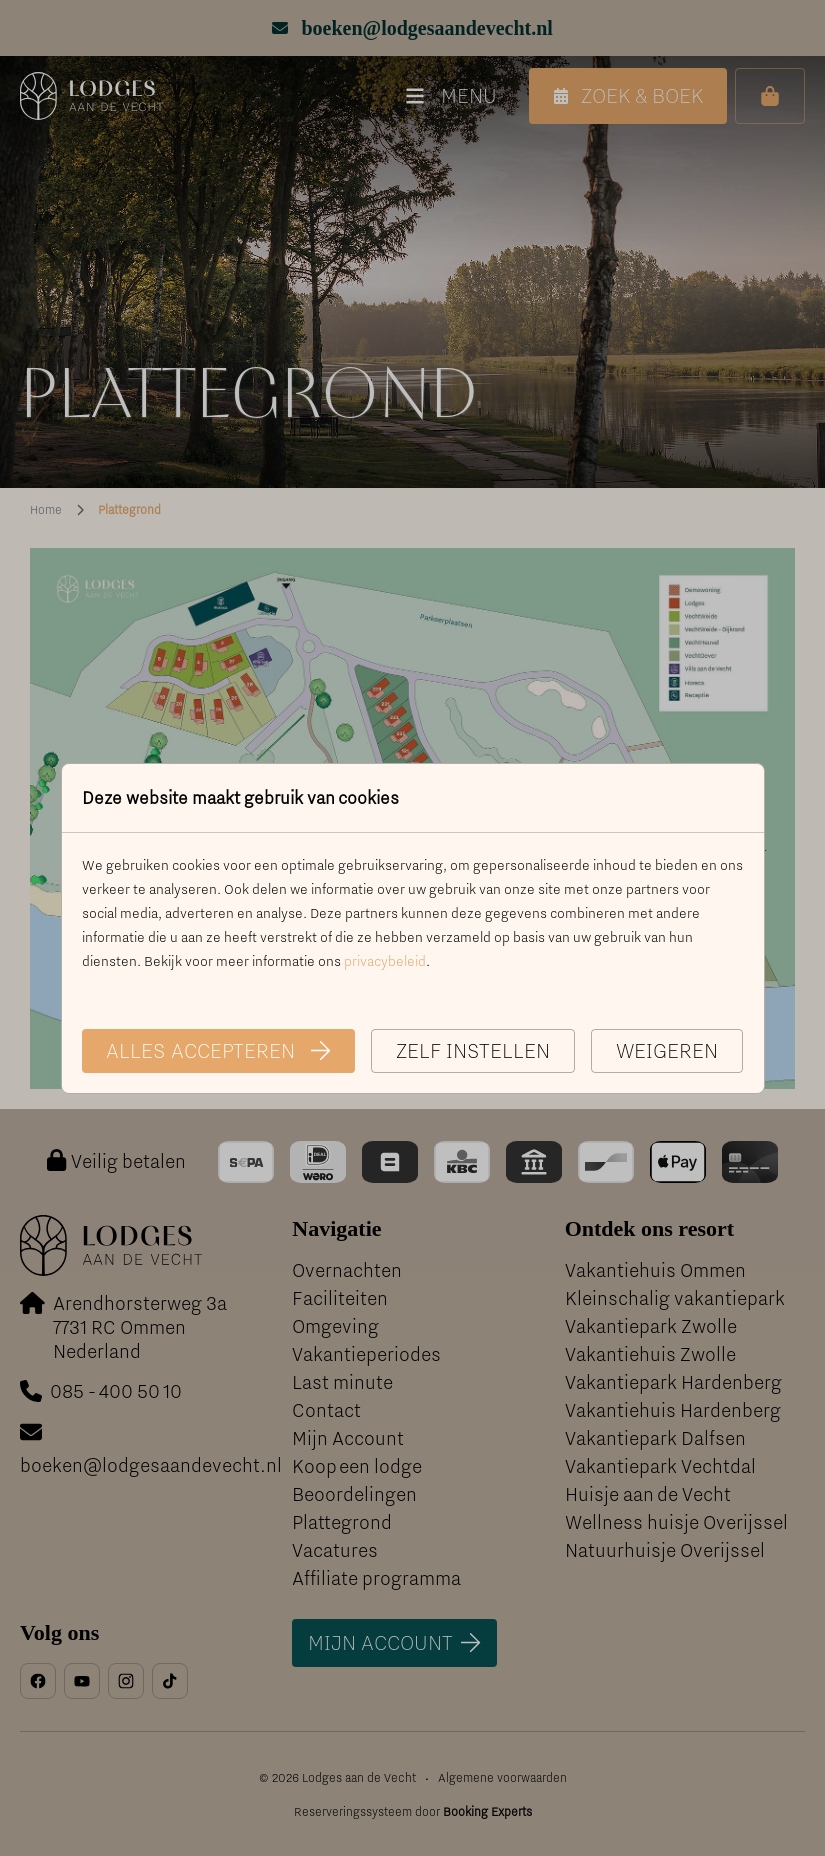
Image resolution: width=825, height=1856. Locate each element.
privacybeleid (385, 961)
